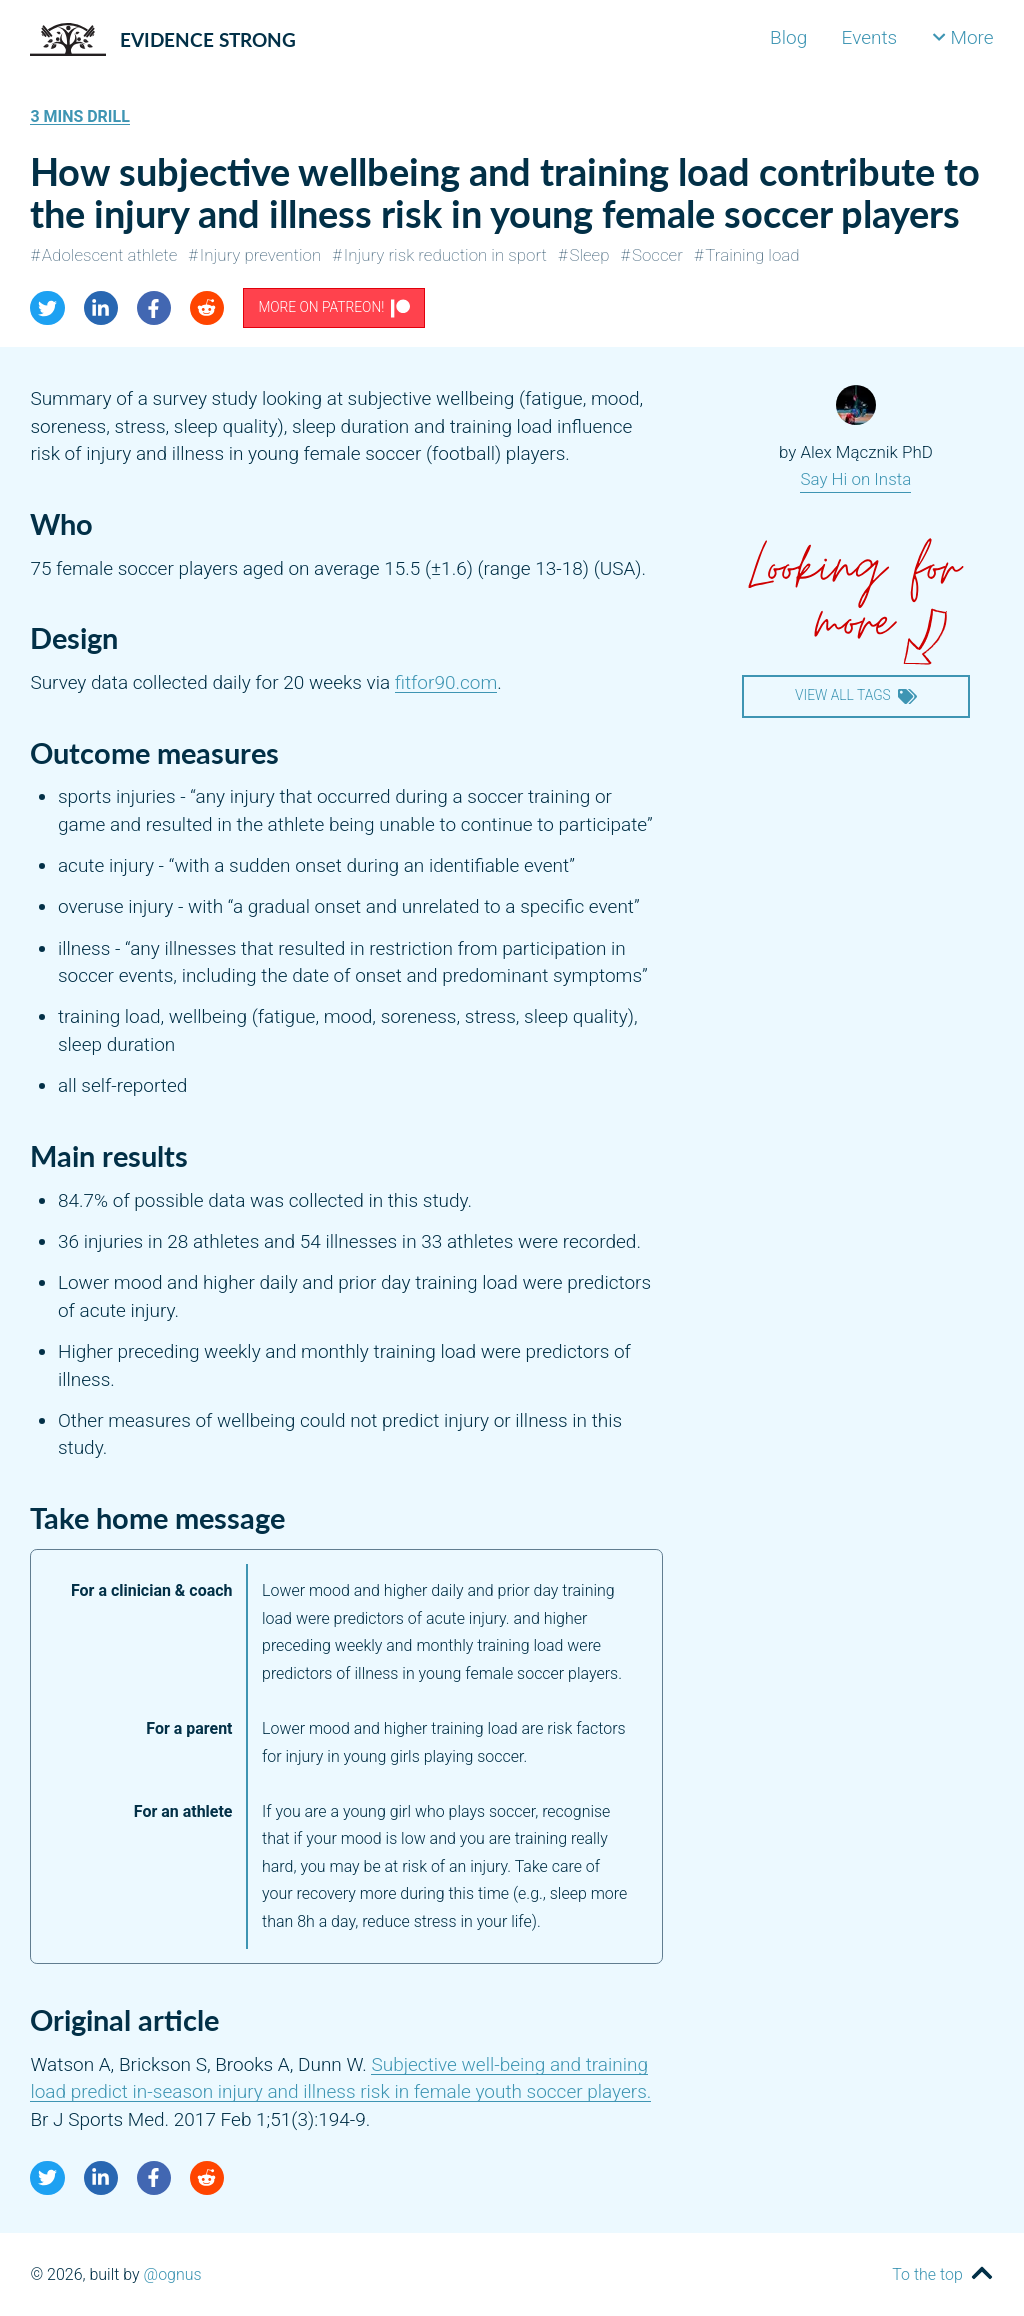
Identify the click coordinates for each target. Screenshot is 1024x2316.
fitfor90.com (446, 682)
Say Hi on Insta (855, 479)
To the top (927, 2274)
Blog (788, 37)
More (963, 37)
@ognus (173, 2274)
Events (870, 37)
